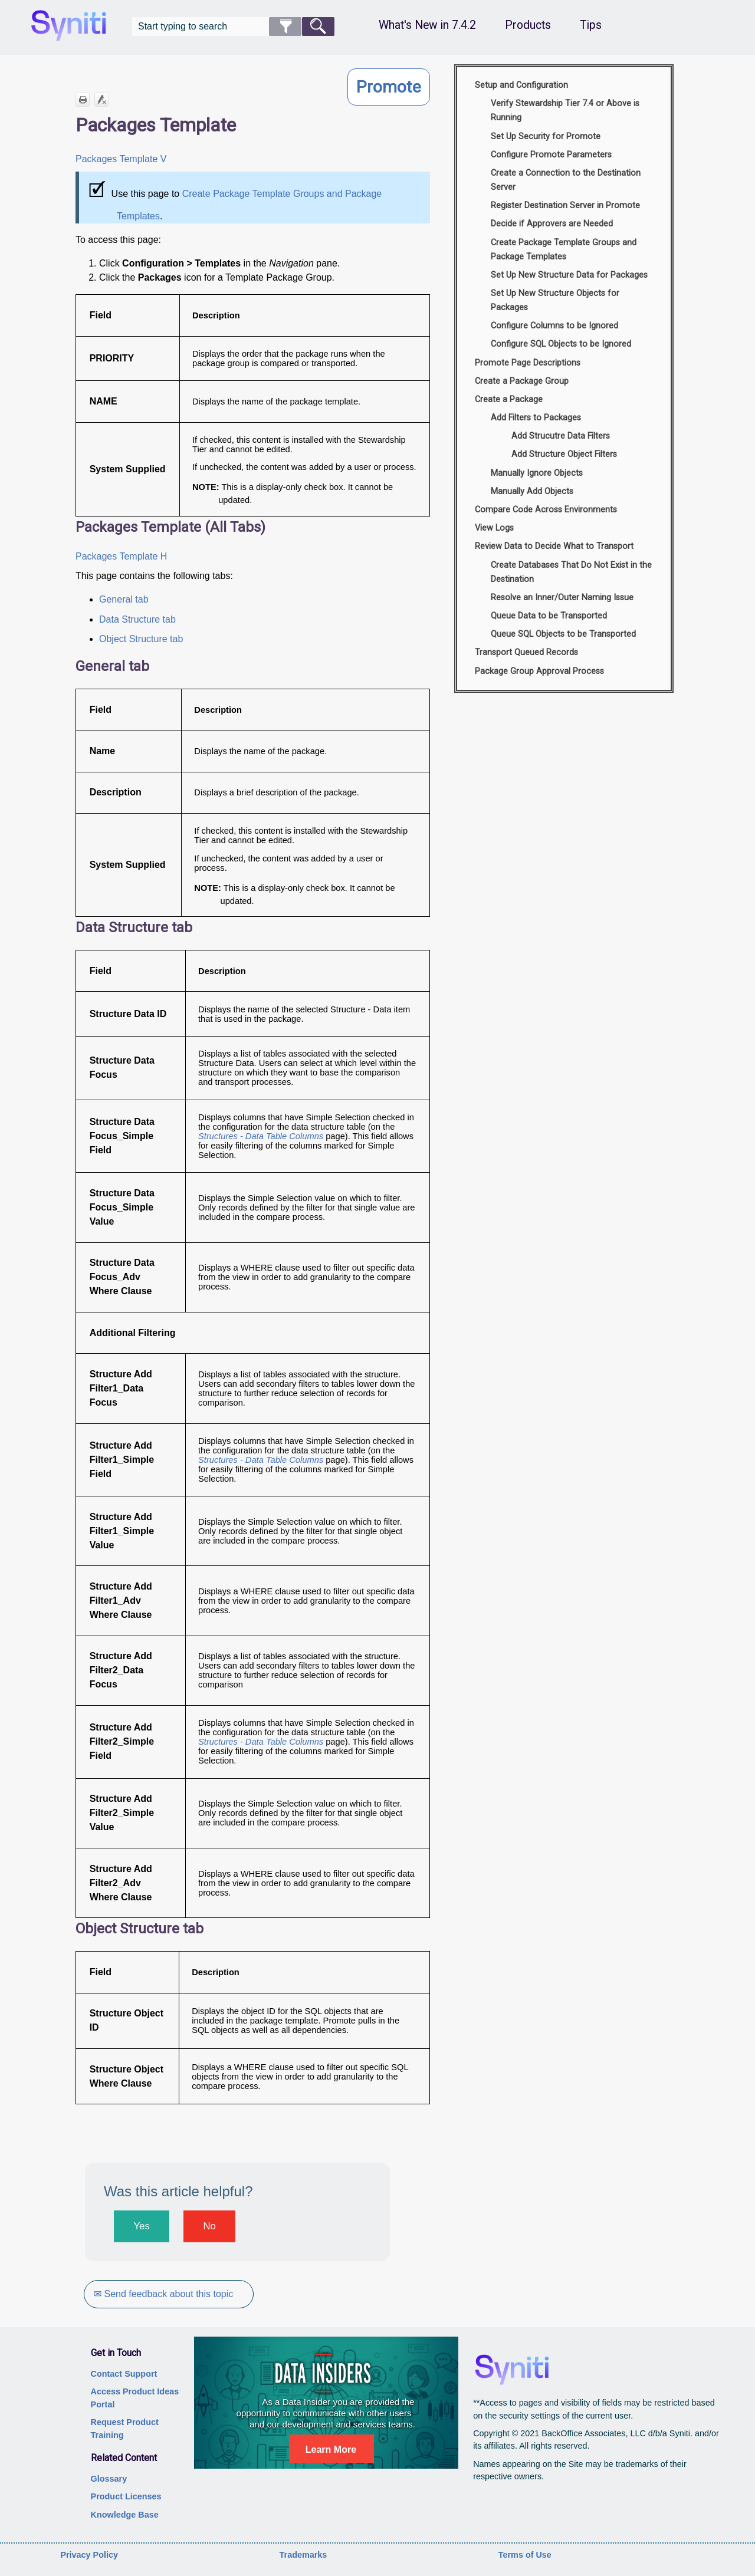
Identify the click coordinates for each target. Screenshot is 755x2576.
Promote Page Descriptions (527, 363)
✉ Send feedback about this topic (164, 2294)
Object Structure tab (141, 639)
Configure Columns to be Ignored (554, 326)
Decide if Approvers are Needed (552, 224)
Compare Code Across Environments (546, 510)
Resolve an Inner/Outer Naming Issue (562, 598)
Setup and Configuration (521, 85)
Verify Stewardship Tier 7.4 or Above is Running (565, 110)
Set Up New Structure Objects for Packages (555, 300)
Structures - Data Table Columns (262, 1136)
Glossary (109, 2478)
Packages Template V (122, 159)
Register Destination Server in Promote (565, 205)
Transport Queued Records (526, 652)
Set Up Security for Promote (545, 136)
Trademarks (303, 2554)
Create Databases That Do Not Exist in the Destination (571, 572)
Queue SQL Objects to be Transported (563, 634)
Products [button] (528, 25)
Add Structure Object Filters (564, 454)
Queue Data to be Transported (549, 616)
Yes (141, 2226)
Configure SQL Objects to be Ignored (561, 344)
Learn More (331, 2450)
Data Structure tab (137, 619)
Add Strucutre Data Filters (560, 436)
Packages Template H (121, 556)
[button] (285, 26)
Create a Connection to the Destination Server (566, 180)
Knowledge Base (125, 2514)
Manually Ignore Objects (537, 473)
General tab (124, 599)
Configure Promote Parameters (551, 155)
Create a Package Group (522, 381)
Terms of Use (525, 2554)
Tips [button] (591, 25)
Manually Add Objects (532, 491)
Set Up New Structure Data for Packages (569, 275)
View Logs (494, 528)
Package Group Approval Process (539, 671)
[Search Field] (233, 26)
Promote (388, 87)
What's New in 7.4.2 (427, 25)
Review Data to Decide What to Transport (554, 546)
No (209, 2226)
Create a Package (509, 399)
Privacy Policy (89, 2554)
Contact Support (124, 2373)
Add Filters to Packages (536, 418)
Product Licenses (126, 2496)
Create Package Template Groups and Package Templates (563, 250)
